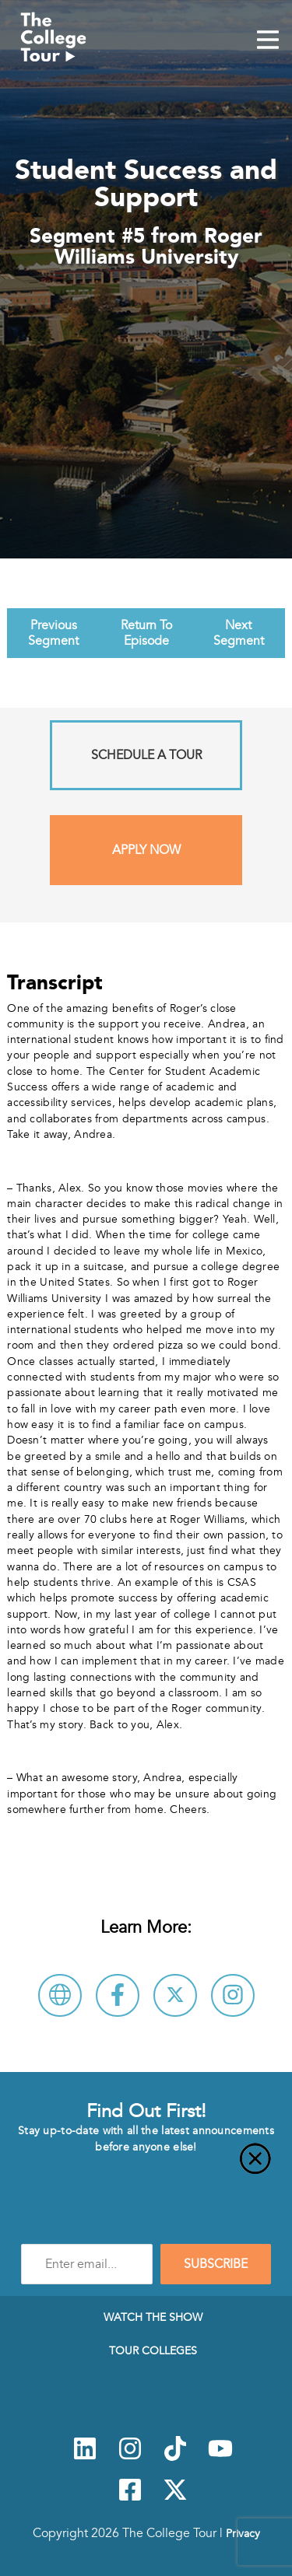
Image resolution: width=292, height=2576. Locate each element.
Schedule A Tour (146, 755)
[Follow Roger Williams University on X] (175, 1995)
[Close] (146, 2168)
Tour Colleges (153, 2350)
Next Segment (238, 633)
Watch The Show (153, 2317)
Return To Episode (146, 633)
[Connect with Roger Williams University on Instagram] (233, 1995)
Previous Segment (53, 633)
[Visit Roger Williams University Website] (60, 1995)
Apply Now (146, 850)
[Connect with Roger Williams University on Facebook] (117, 1995)
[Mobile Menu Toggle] (268, 41)
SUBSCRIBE (216, 2264)
